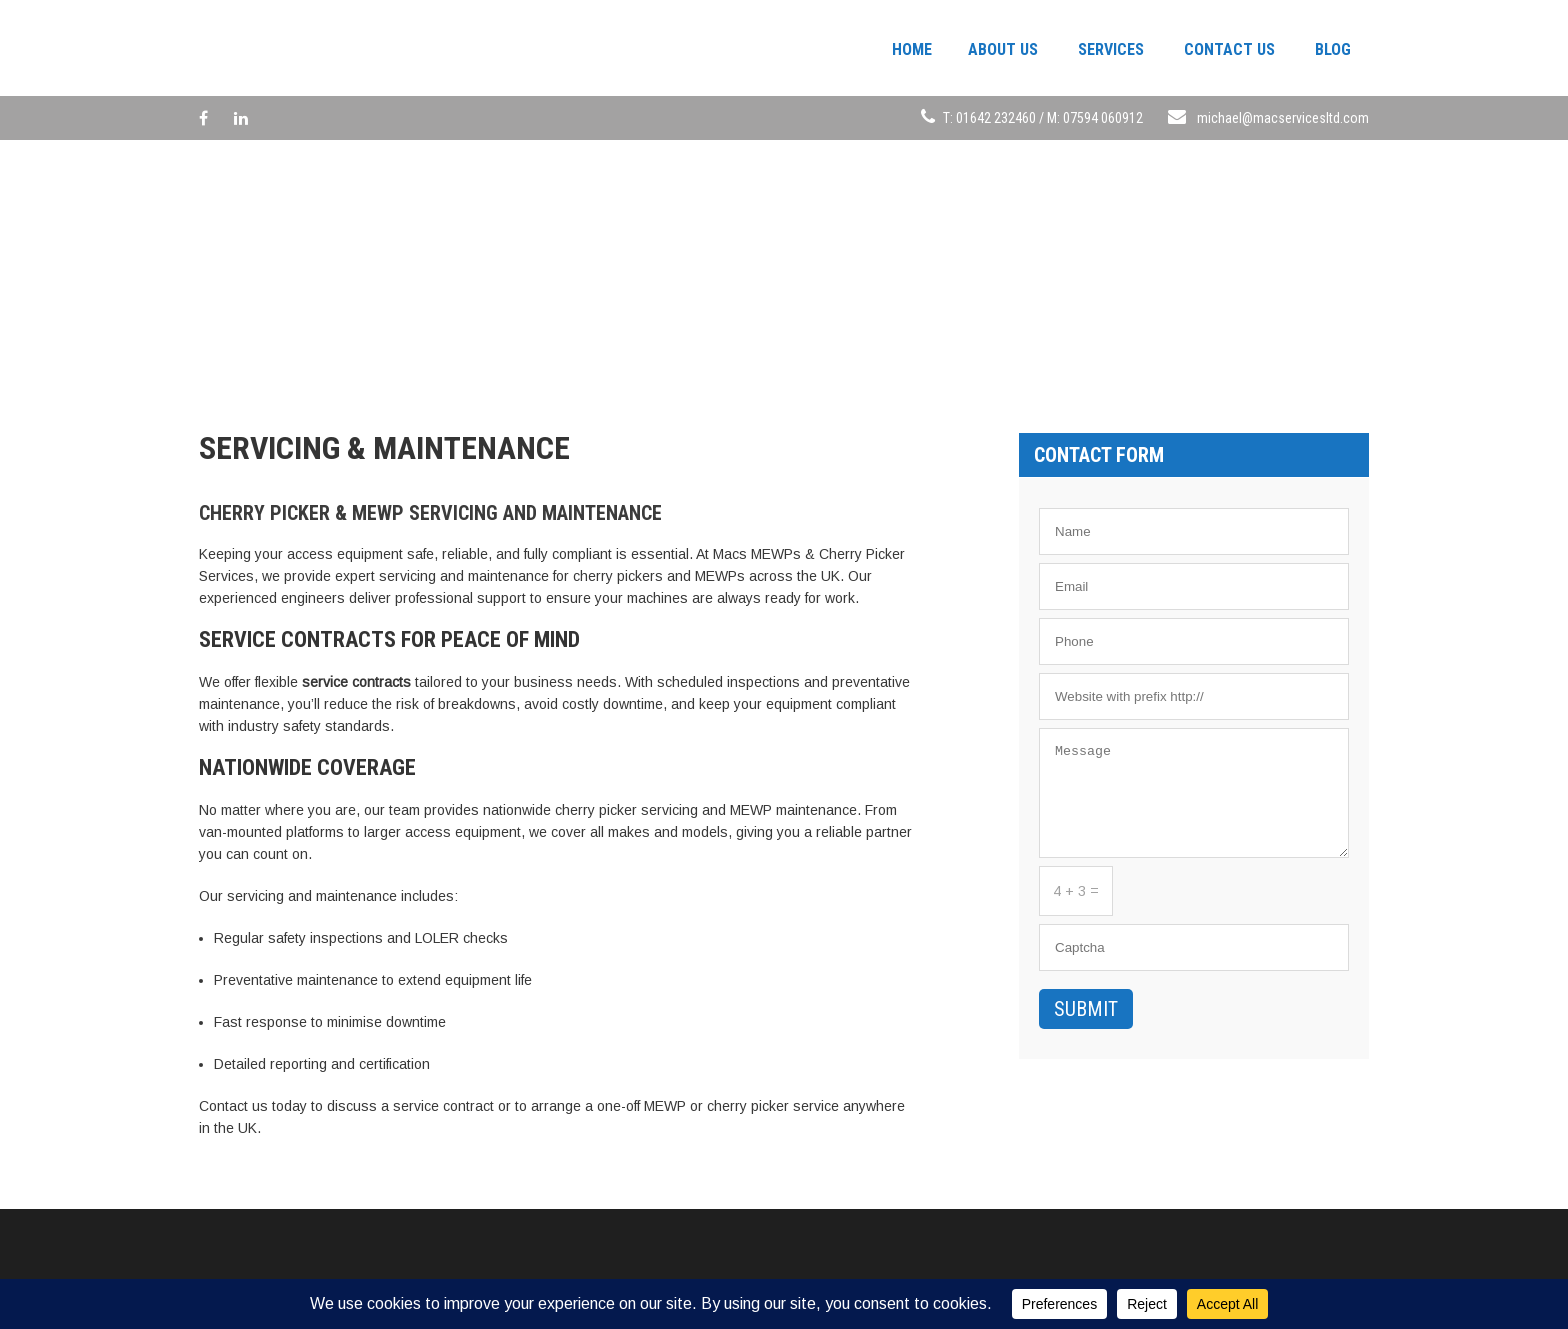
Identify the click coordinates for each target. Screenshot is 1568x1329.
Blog (1333, 49)
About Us (1003, 49)
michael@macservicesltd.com (1283, 118)
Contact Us (1229, 49)
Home (912, 49)
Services (1111, 49)
